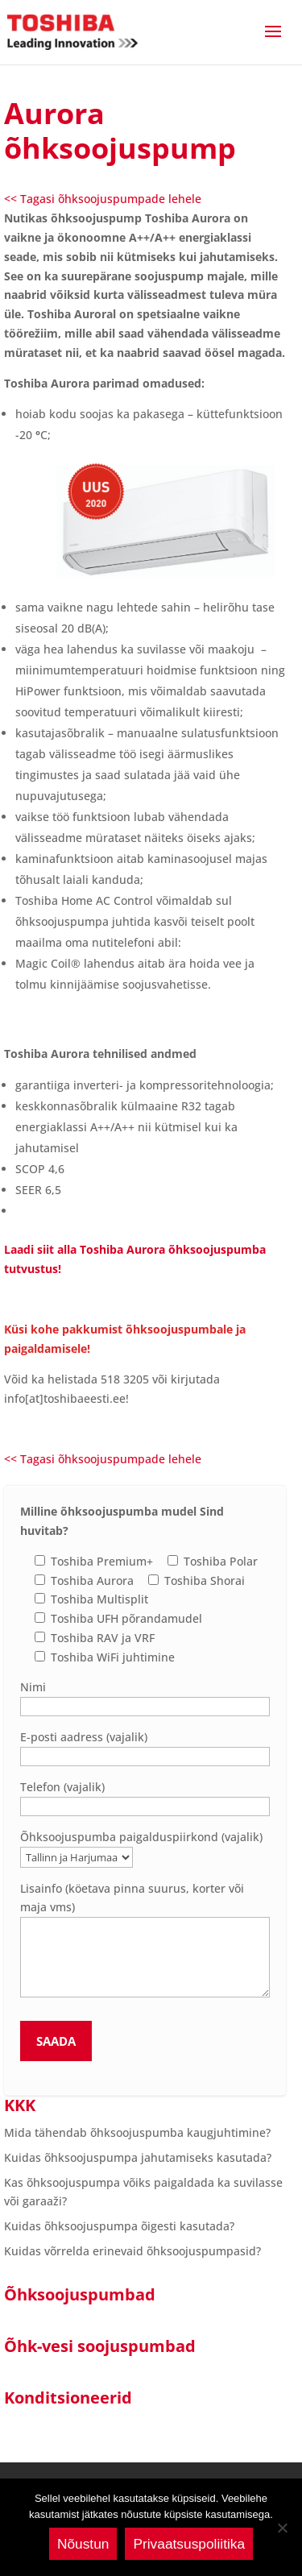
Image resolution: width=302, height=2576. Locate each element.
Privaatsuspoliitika (189, 2544)
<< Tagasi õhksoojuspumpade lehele (102, 198)
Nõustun (83, 2544)
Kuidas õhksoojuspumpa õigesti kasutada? (119, 2226)
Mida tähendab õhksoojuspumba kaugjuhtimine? (137, 2132)
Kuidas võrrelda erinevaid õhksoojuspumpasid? (132, 2251)
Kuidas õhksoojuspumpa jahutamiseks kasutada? (137, 2157)
